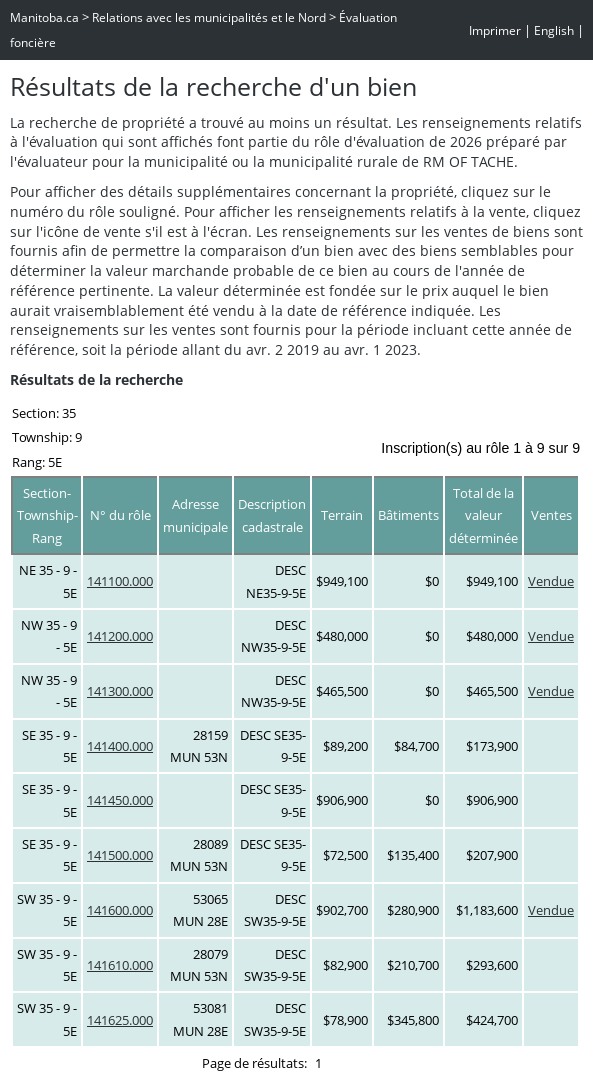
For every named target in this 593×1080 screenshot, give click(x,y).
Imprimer (495, 30)
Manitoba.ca (44, 17)
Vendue (551, 581)
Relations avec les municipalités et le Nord (209, 17)
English (554, 30)
